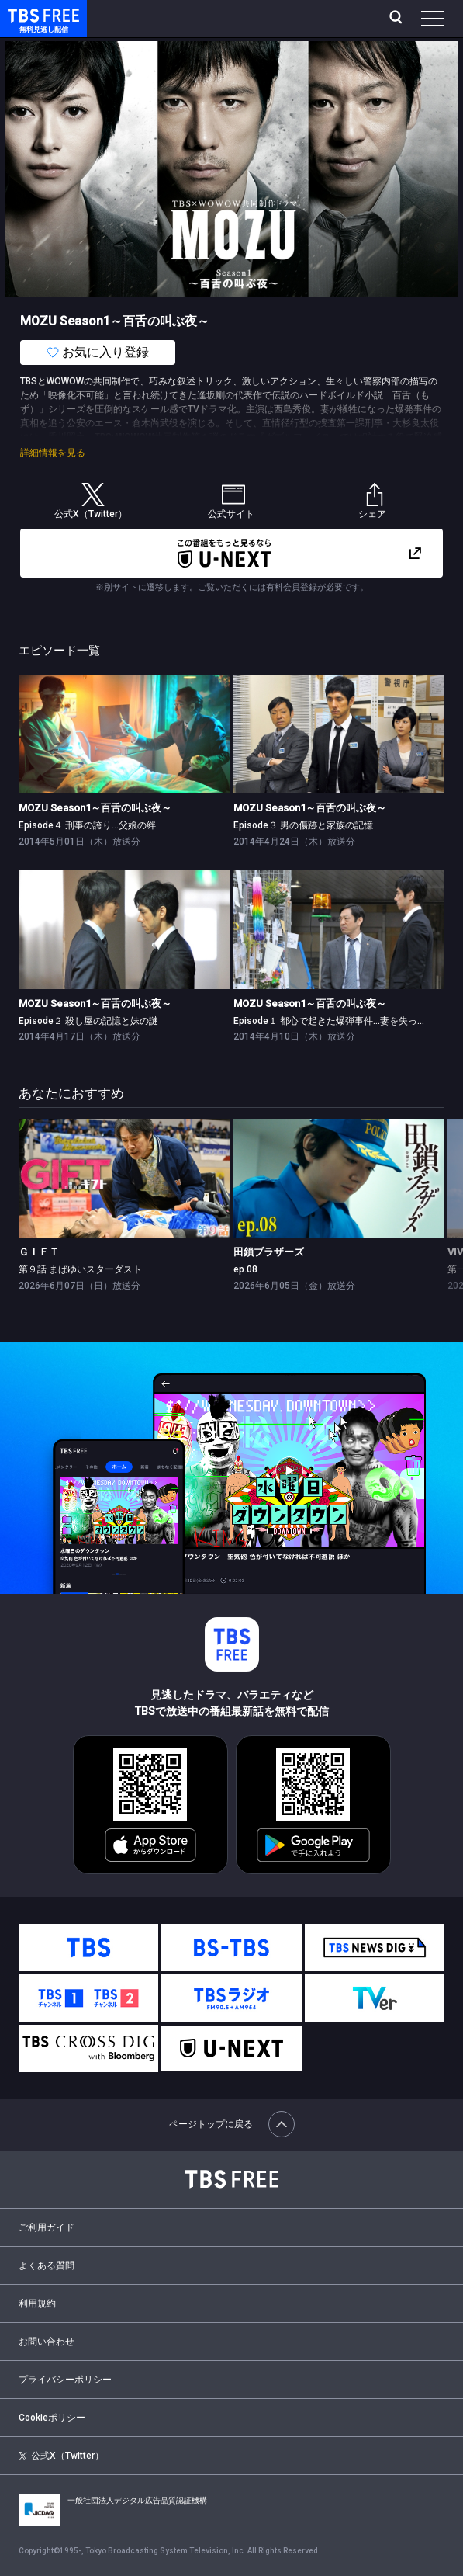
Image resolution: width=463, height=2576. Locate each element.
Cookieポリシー (52, 2417)
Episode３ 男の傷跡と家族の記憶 (303, 825)
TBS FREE (25, 14)
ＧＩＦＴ (39, 1252)
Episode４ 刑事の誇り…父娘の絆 (87, 825)
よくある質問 (46, 2265)
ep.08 (245, 1269)
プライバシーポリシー (65, 2379)
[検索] (397, 18)
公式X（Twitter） (61, 2455)
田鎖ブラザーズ (268, 1252)
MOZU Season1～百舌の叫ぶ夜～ (95, 808)
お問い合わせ (46, 2341)
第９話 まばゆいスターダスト (80, 1269)
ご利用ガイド (46, 2227)
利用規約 (37, 2303)
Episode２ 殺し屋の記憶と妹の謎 (88, 1020)
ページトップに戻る (232, 2124)
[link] (124, 734)
